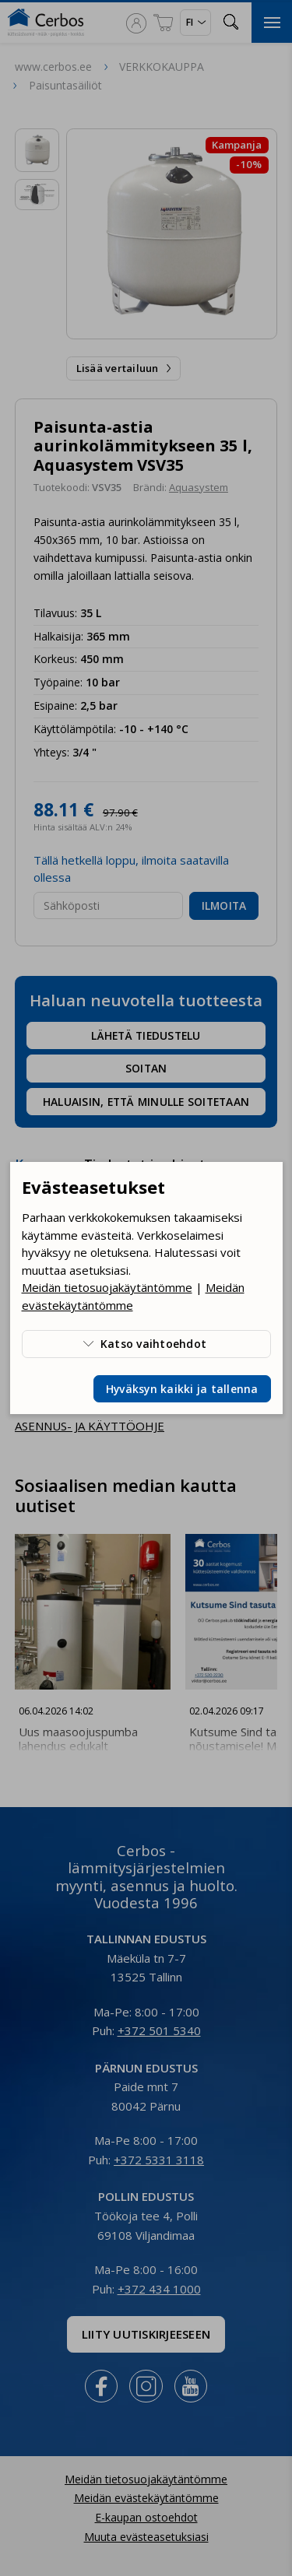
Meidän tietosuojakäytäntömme (107, 1287)
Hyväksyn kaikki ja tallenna (182, 1388)
